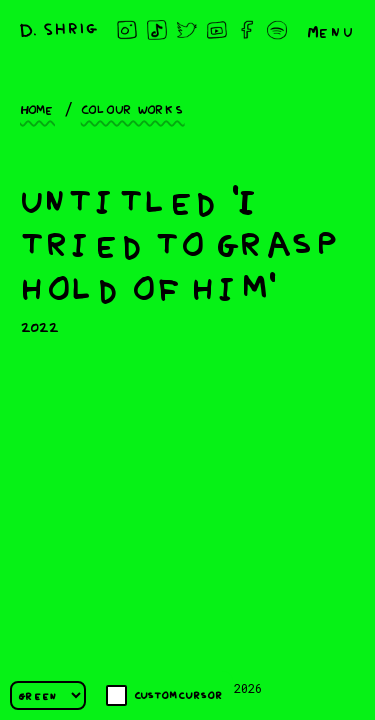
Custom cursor (164, 695)
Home (37, 108)
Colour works (133, 108)
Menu (331, 30)
